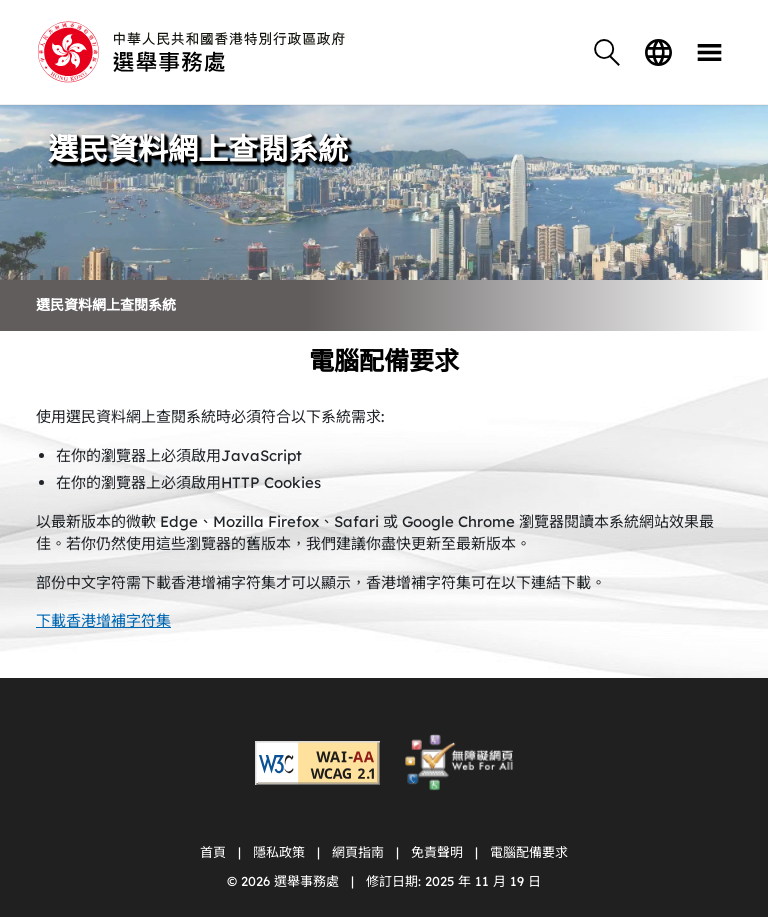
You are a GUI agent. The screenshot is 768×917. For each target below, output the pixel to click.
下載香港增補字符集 (103, 620)
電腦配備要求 (529, 852)
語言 (658, 52)
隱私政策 (279, 852)
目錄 (709, 52)
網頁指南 (358, 852)
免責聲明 (437, 852)
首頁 (213, 852)
